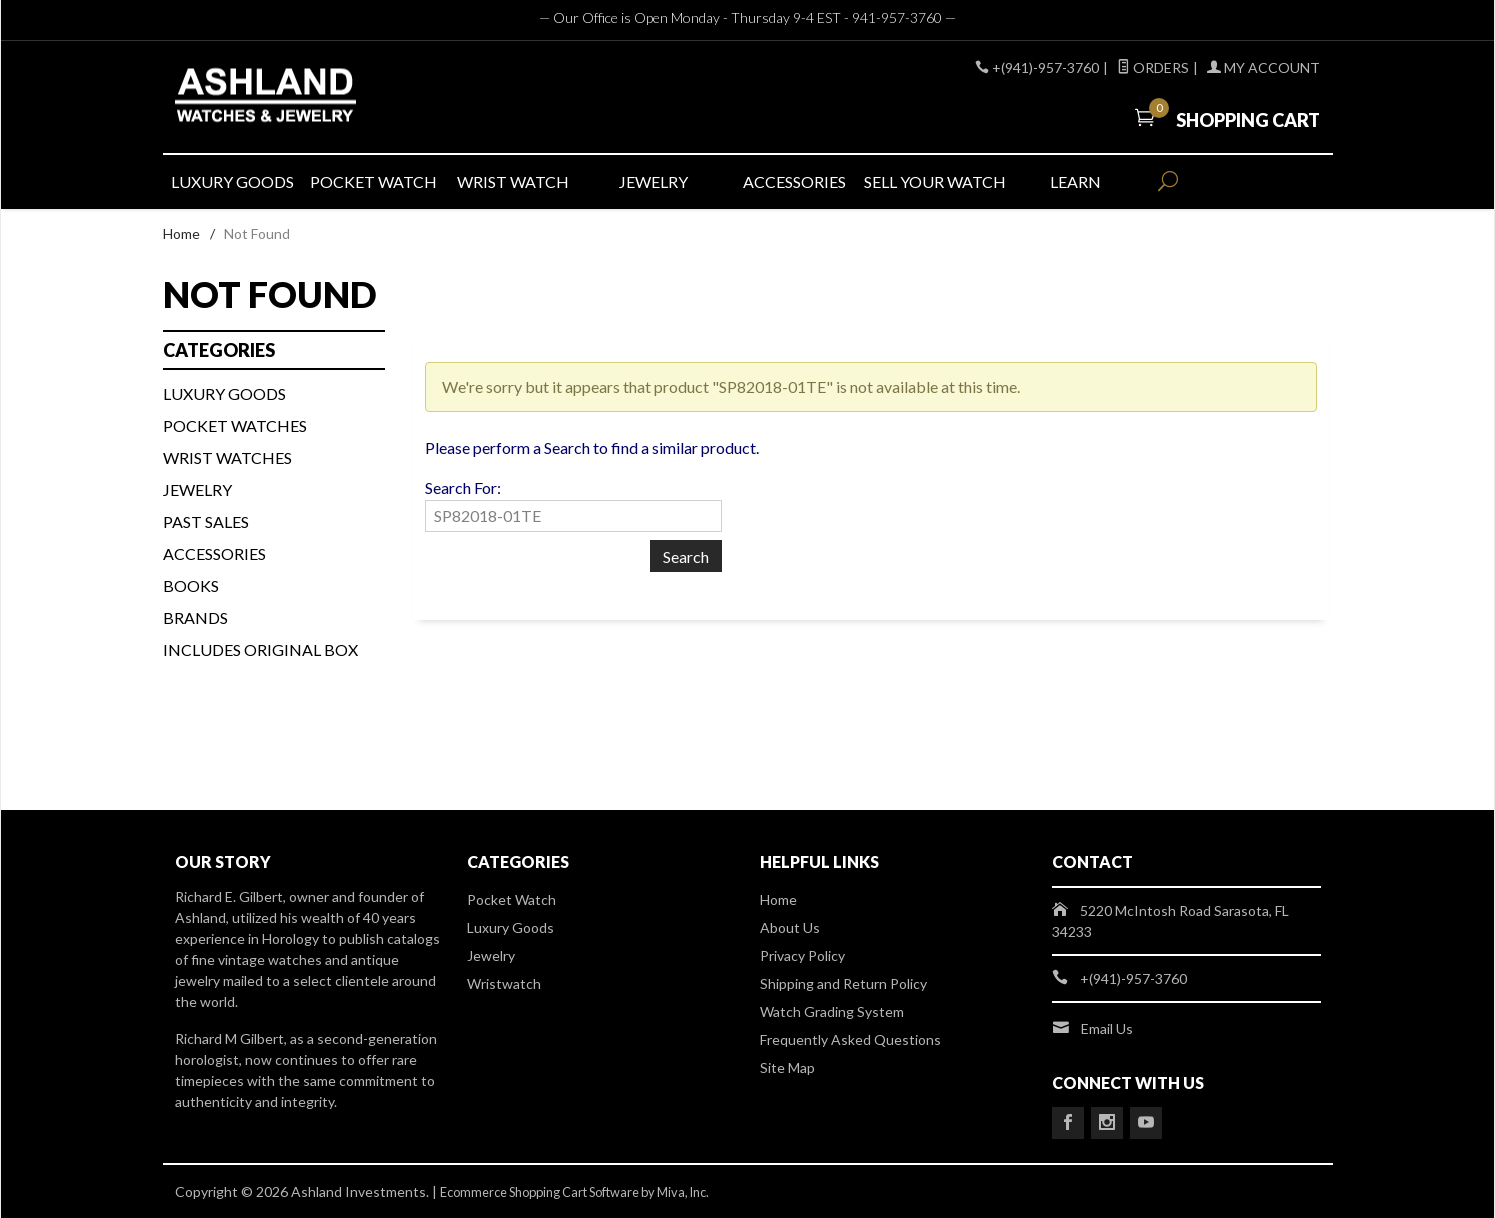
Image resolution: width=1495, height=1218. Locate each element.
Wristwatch (504, 983)
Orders (1153, 67)
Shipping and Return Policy (843, 983)
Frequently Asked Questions (850, 1039)
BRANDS (195, 617)
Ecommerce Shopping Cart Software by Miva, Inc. (593, 1191)
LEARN (1075, 181)
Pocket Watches (235, 425)
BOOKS (191, 585)
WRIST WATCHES (227, 457)
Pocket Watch (511, 899)
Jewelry (197, 489)
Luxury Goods (510, 927)
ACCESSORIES (794, 181)
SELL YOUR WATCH (934, 181)
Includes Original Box (260, 649)
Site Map (787, 1067)
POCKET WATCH (373, 181)
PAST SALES (206, 521)
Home (181, 233)
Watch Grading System (832, 1011)
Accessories (214, 553)
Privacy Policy (802, 955)
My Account (1263, 67)
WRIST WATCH (513, 181)
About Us (790, 927)
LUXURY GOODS (232, 181)
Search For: (463, 487)
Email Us (1107, 1028)
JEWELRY (653, 181)
